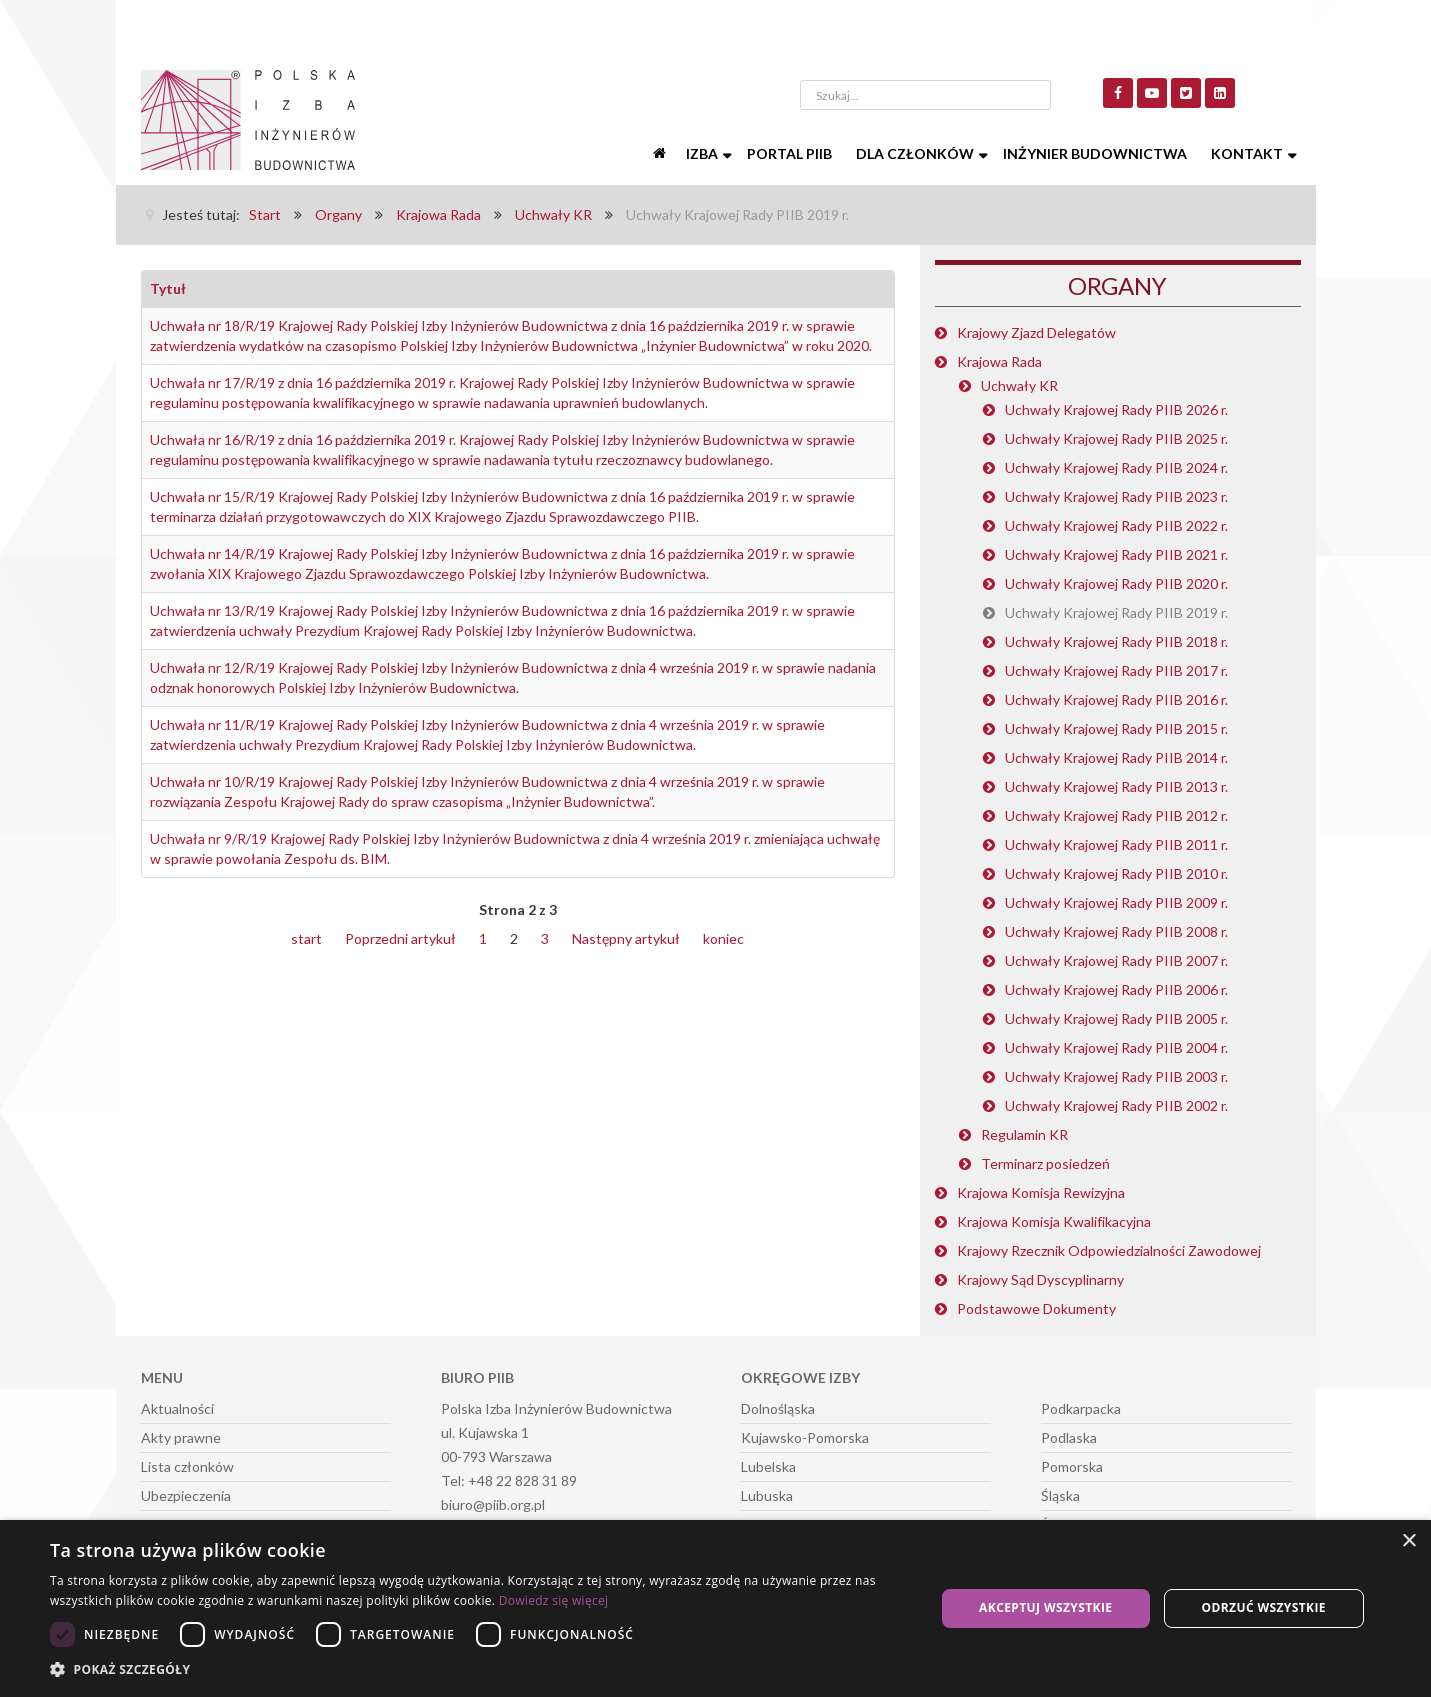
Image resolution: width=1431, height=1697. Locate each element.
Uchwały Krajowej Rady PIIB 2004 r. (1116, 1047)
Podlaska (1069, 1437)
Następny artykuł (626, 938)
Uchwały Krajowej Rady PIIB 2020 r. (1116, 583)
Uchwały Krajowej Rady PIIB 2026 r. (1116, 409)
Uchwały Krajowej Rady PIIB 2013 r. (1116, 786)
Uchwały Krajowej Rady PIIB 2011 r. (1116, 844)
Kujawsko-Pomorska (805, 1437)
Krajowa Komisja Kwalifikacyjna (1054, 1221)
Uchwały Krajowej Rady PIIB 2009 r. (1116, 902)
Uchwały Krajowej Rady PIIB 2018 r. (1116, 641)
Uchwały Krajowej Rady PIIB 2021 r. (1116, 554)
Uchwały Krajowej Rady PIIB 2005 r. (1116, 1018)
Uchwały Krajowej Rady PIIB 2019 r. (1116, 612)
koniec (723, 938)
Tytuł (168, 288)
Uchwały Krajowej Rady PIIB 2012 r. (1116, 815)
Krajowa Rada (999, 361)
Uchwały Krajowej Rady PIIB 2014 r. (1116, 757)
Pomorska (1072, 1466)
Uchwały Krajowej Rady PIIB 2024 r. (1116, 467)
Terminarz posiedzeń (1045, 1163)
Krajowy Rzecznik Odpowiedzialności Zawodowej (1109, 1250)
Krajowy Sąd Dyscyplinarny (1040, 1279)
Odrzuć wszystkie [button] (1264, 1607)
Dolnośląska (778, 1408)
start (306, 938)
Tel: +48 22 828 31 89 (509, 1480)
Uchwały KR (1019, 385)
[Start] (662, 154)
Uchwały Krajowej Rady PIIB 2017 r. (1116, 670)
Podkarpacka (1081, 1408)
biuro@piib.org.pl (493, 1504)
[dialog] (715, 1608)
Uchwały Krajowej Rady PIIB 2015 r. (1116, 728)
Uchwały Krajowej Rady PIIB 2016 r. (1116, 699)
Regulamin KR (1024, 1134)
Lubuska (767, 1495)
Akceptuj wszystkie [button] (1045, 1607)
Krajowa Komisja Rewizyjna (1041, 1192)
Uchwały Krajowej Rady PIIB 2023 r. (1116, 496)
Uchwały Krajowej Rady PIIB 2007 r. (1116, 960)
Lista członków (187, 1466)
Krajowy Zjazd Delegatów (1036, 332)
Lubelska (768, 1466)
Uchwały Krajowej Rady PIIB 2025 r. (1116, 438)
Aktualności (177, 1408)
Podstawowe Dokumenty (1036, 1308)
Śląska (1060, 1495)
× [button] (1408, 1541)
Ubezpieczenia (186, 1495)
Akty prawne (181, 1437)
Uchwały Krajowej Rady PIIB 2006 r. (1116, 989)
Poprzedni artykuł (400, 938)
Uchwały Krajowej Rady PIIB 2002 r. (1116, 1105)
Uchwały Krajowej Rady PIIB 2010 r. (1116, 873)
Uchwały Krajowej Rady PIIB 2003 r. (1116, 1076)
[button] (479, 1670)
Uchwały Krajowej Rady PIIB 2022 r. (1116, 525)
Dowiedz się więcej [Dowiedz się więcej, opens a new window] (554, 1600)
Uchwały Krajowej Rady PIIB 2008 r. (1116, 931)
